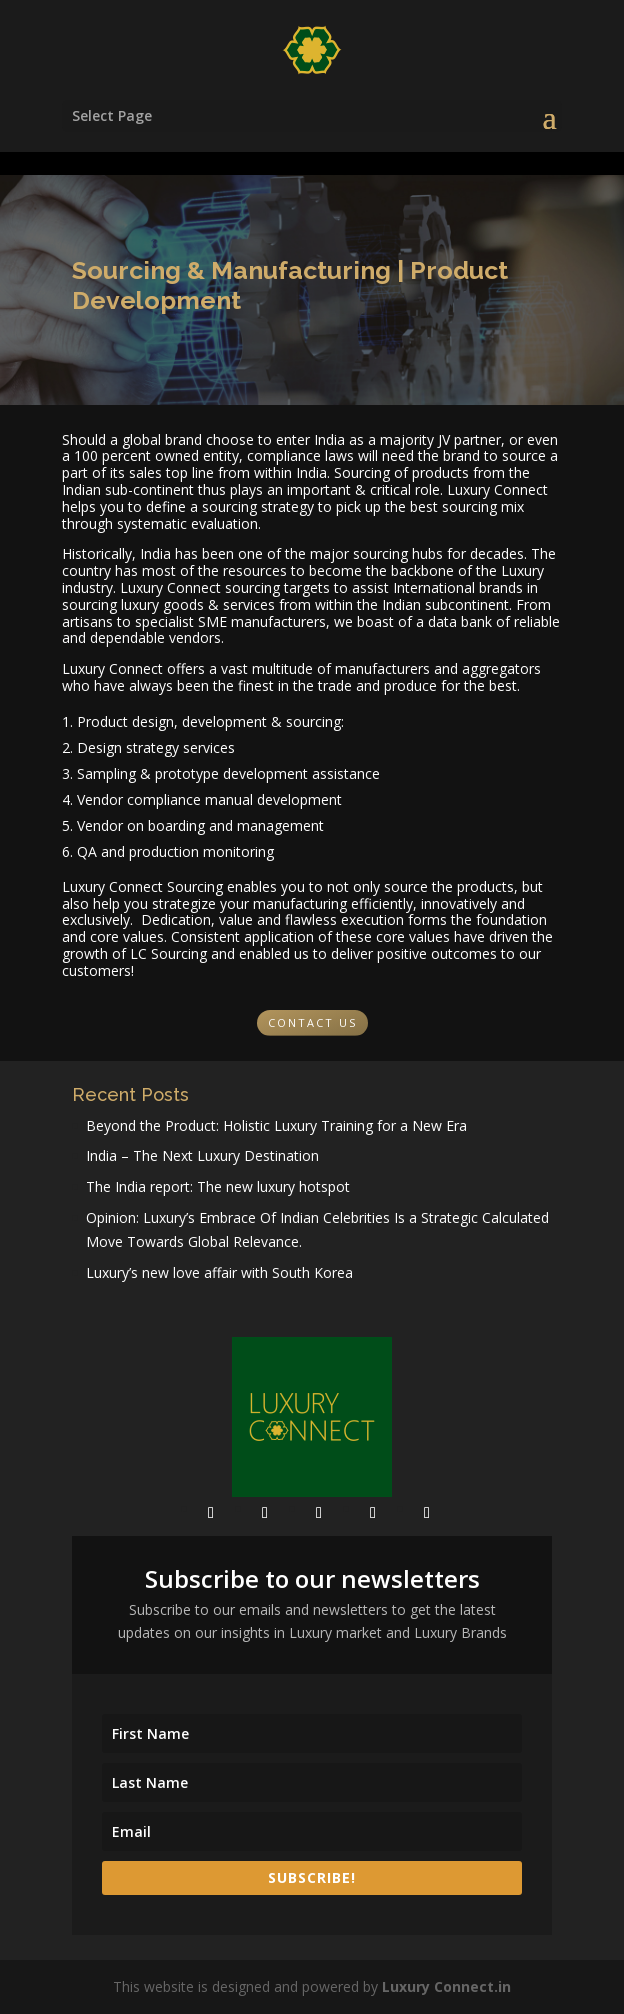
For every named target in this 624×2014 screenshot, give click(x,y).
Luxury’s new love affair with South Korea (219, 1272)
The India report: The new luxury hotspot (218, 1186)
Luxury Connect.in (446, 1986)
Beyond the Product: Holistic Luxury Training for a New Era (276, 1125)
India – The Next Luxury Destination (202, 1155)
